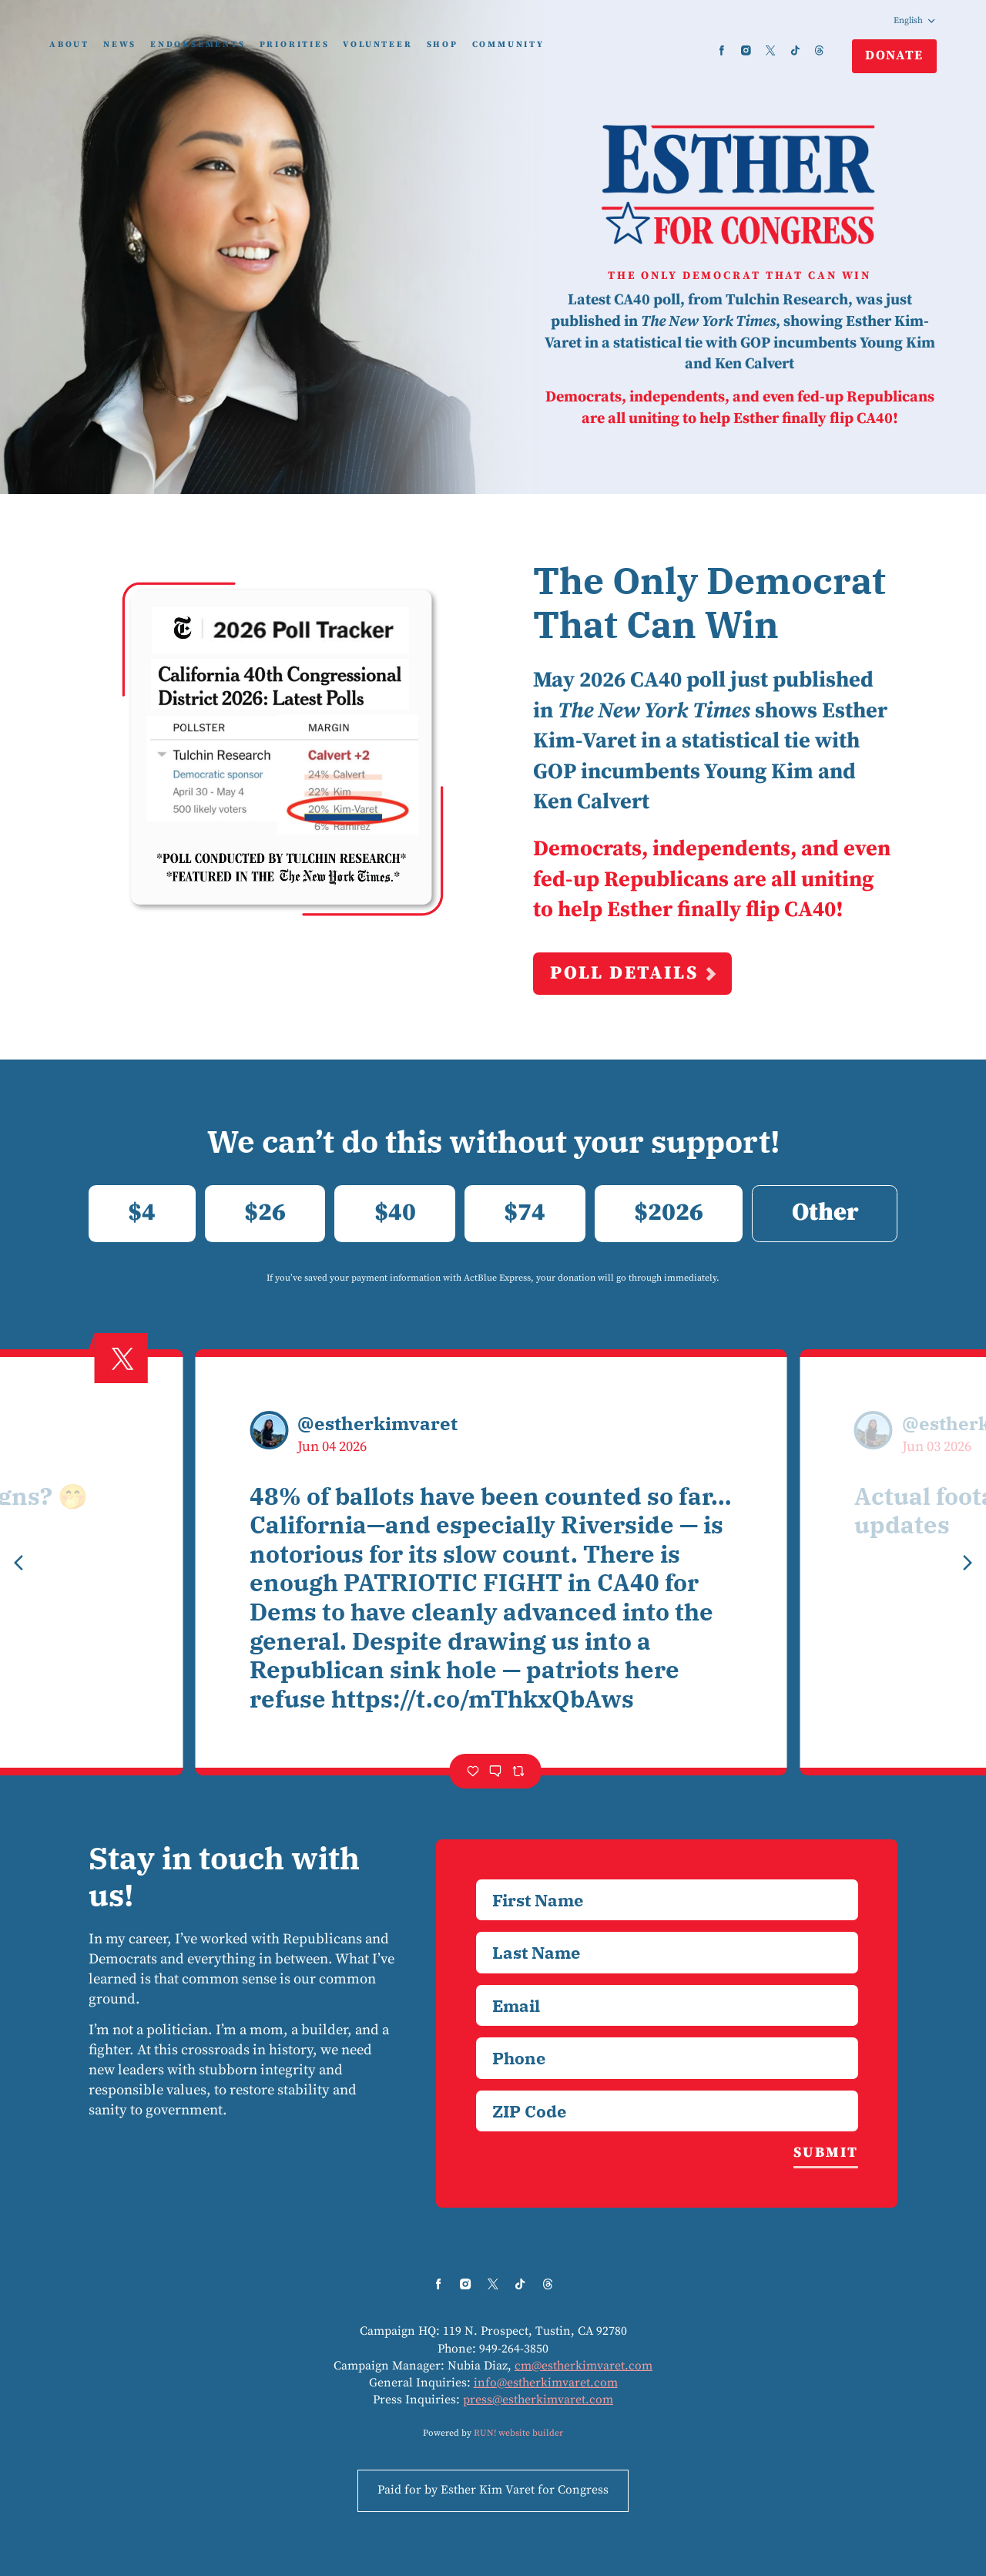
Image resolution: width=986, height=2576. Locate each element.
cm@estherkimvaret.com (583, 2366)
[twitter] (770, 50)
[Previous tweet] (18, 1562)
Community (508, 44)
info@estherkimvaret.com (546, 2383)
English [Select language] (915, 20)
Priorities (295, 44)
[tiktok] (795, 50)
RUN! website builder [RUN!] (518, 2433)
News (119, 44)
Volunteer (377, 44)
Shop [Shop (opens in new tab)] (442, 44)
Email (475, 1984)
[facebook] (722, 50)
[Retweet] (518, 1771)
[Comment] (495, 1771)
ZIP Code (475, 2090)
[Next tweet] (967, 1562)
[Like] (473, 1771)
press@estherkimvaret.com (538, 2400)
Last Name (475, 1931)
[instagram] (746, 50)
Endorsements (198, 44)
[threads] (819, 50)
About (69, 44)
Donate (894, 55)
